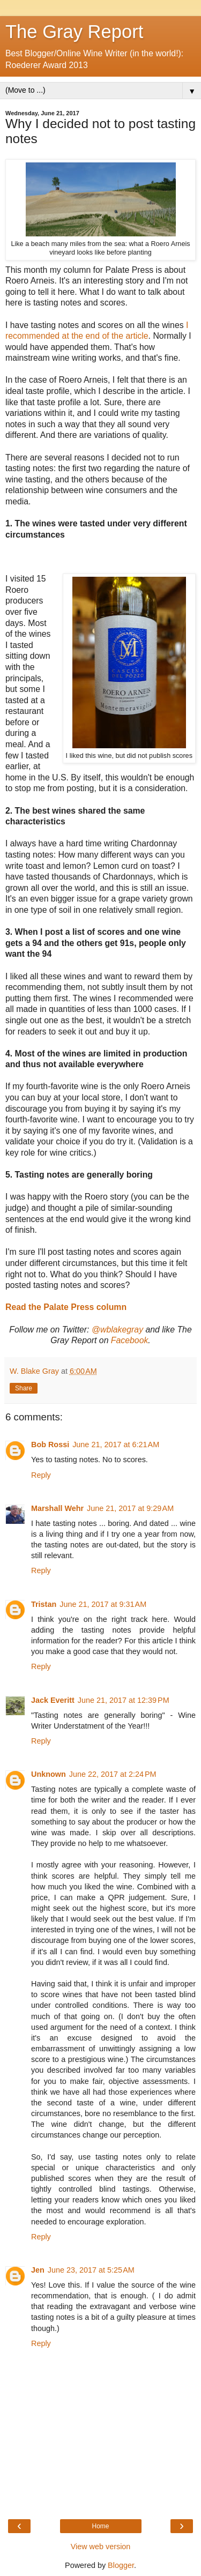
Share (23, 1388)
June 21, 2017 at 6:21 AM (115, 1444)
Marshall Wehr (57, 1508)
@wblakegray (117, 1329)
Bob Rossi (50, 1444)
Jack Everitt (53, 1700)
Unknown (48, 1774)
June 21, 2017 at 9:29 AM (130, 1508)
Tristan (43, 1604)
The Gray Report (74, 31)
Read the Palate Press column (65, 1307)
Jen (37, 2270)
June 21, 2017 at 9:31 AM (102, 1604)
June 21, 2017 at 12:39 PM (123, 1700)
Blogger (121, 2565)
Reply (41, 1475)
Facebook (129, 1340)
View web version (101, 2546)
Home (100, 2526)
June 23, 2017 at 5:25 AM (91, 2270)
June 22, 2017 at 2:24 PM (113, 1774)
